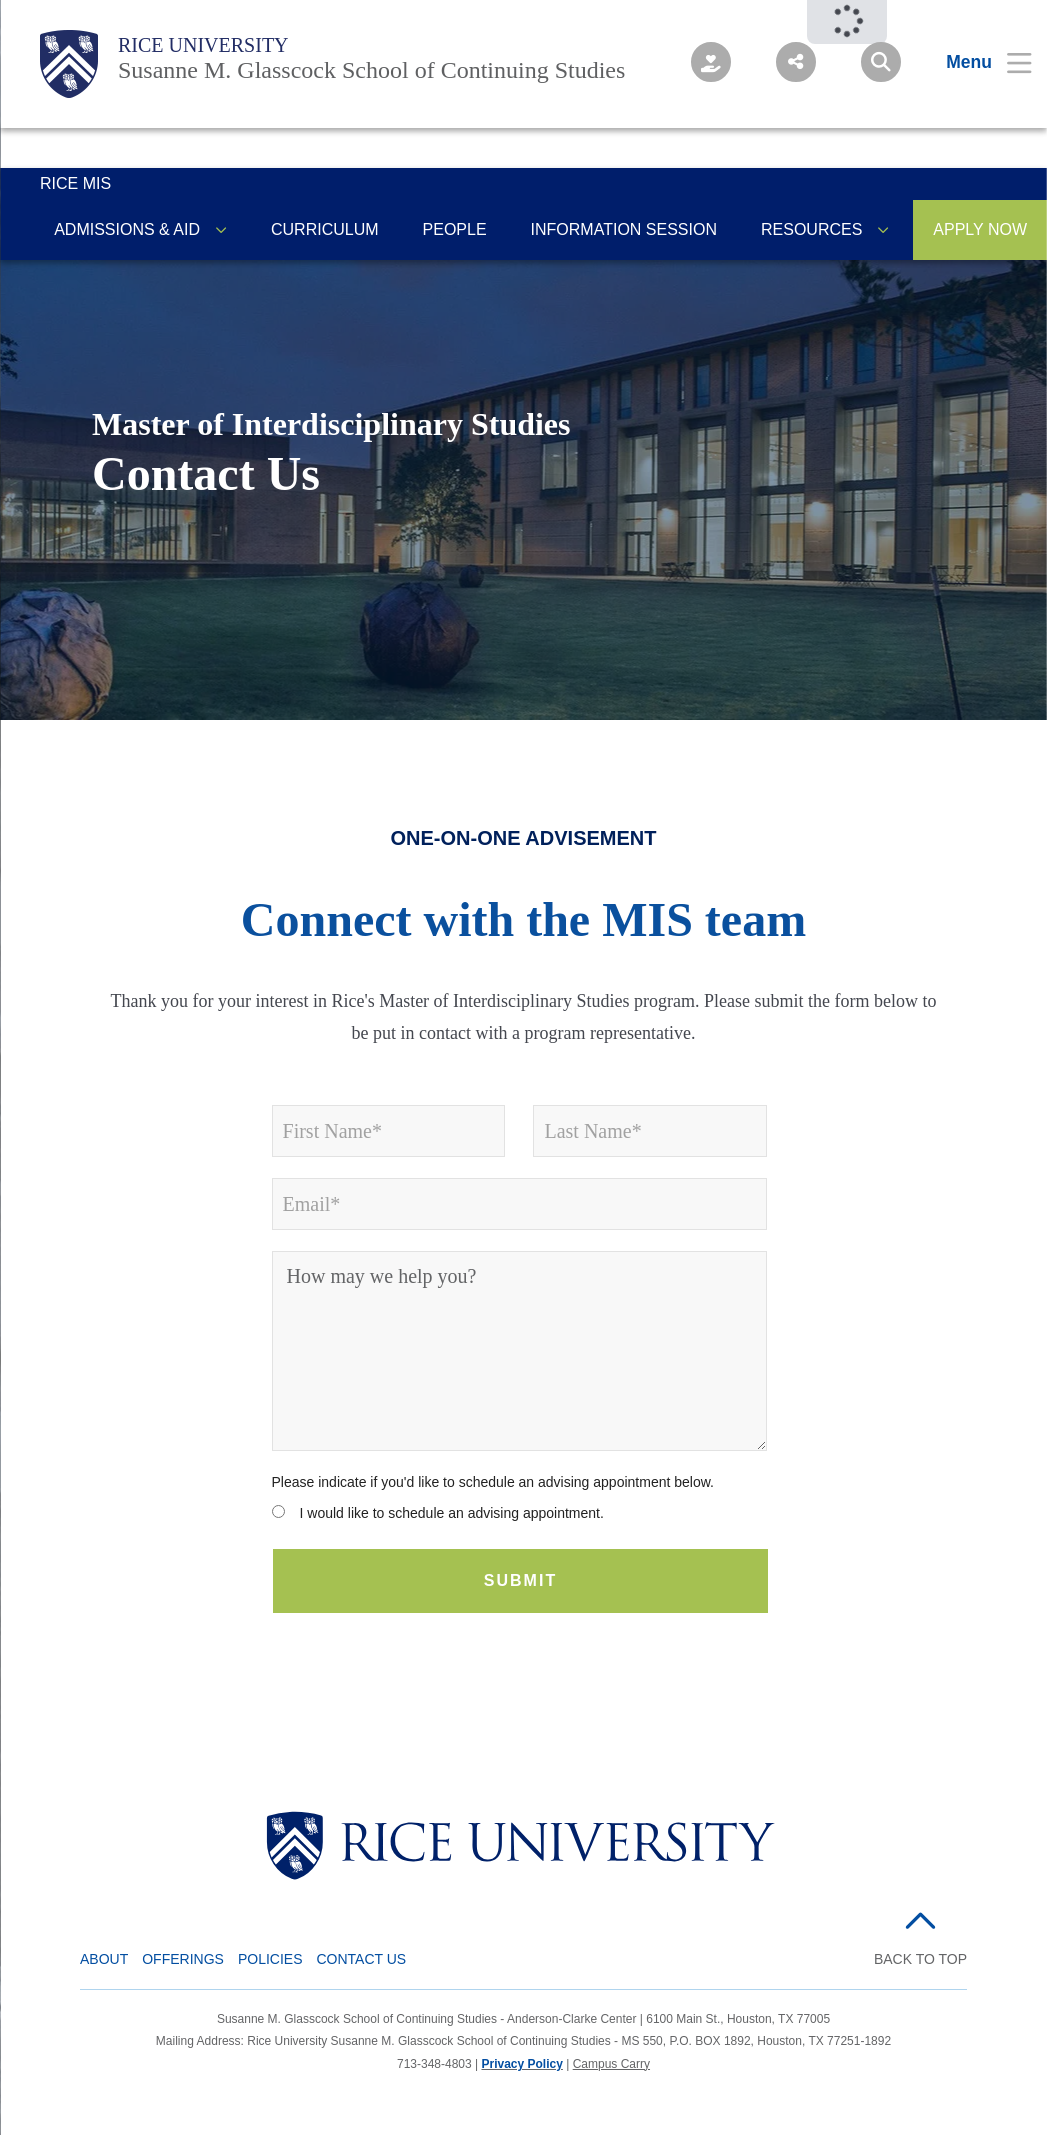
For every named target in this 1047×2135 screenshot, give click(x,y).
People (455, 229)
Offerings (183, 1959)
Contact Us (362, 1959)
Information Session (624, 229)
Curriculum (325, 229)
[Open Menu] (976, 62)
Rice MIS (75, 183)
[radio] (520, 1516)
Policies (270, 1959)
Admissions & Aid (127, 229)
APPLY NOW (980, 229)
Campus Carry (611, 2064)
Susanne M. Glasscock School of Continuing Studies (371, 70)
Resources (811, 229)
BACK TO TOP (920, 1959)
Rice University (203, 45)
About (104, 1959)
